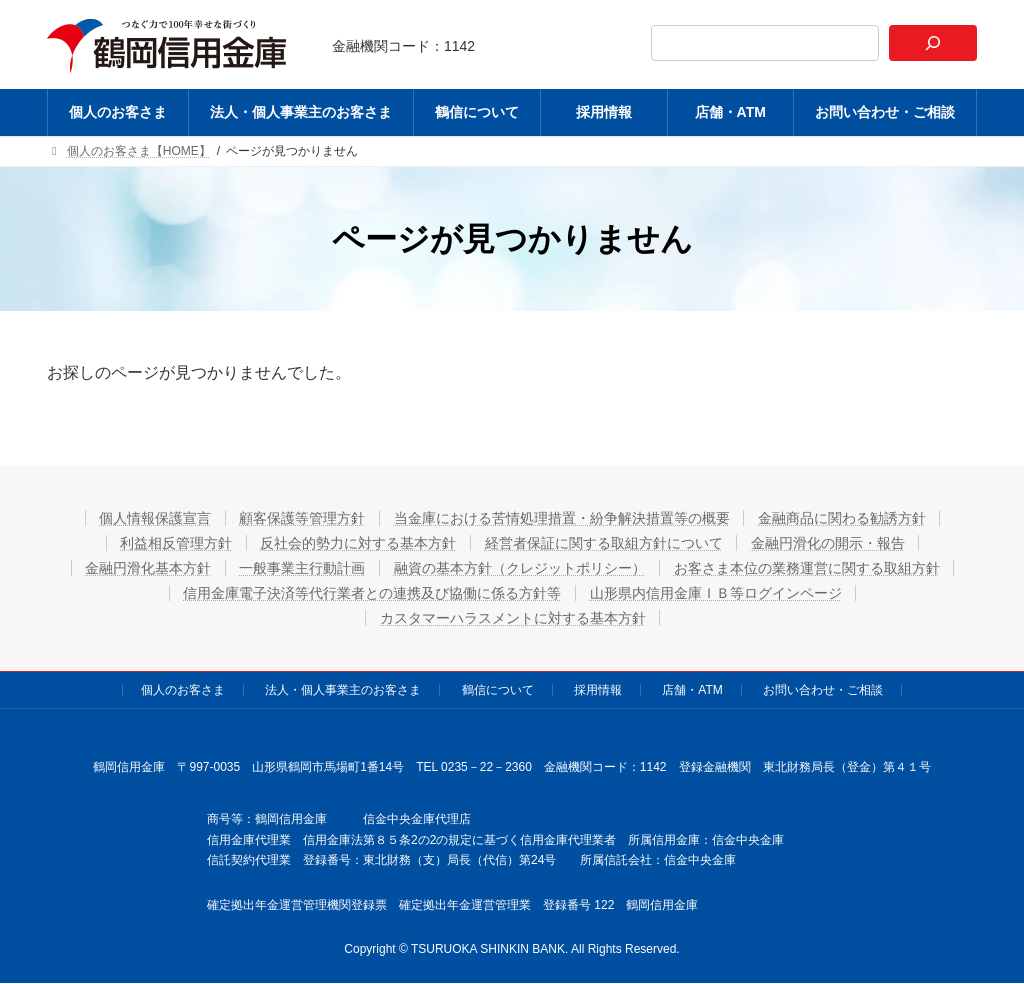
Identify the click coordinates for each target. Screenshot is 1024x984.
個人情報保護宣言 (154, 518)
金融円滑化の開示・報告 (829, 543)
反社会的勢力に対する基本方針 (358, 543)
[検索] (933, 43)
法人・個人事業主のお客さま (343, 690)
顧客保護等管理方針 (302, 518)
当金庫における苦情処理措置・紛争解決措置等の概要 (562, 518)
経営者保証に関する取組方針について (604, 543)
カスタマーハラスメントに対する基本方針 (513, 618)
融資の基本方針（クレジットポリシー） (520, 568)
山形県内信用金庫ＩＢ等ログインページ (716, 593)
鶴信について (498, 690)
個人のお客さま (183, 690)
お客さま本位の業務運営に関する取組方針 (808, 568)
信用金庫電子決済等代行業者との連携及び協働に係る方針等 (372, 593)
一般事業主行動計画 (302, 568)
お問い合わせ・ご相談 (823, 690)
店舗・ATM (692, 690)
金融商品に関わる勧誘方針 (843, 518)
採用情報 (598, 690)
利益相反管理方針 (175, 543)
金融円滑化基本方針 (147, 568)
